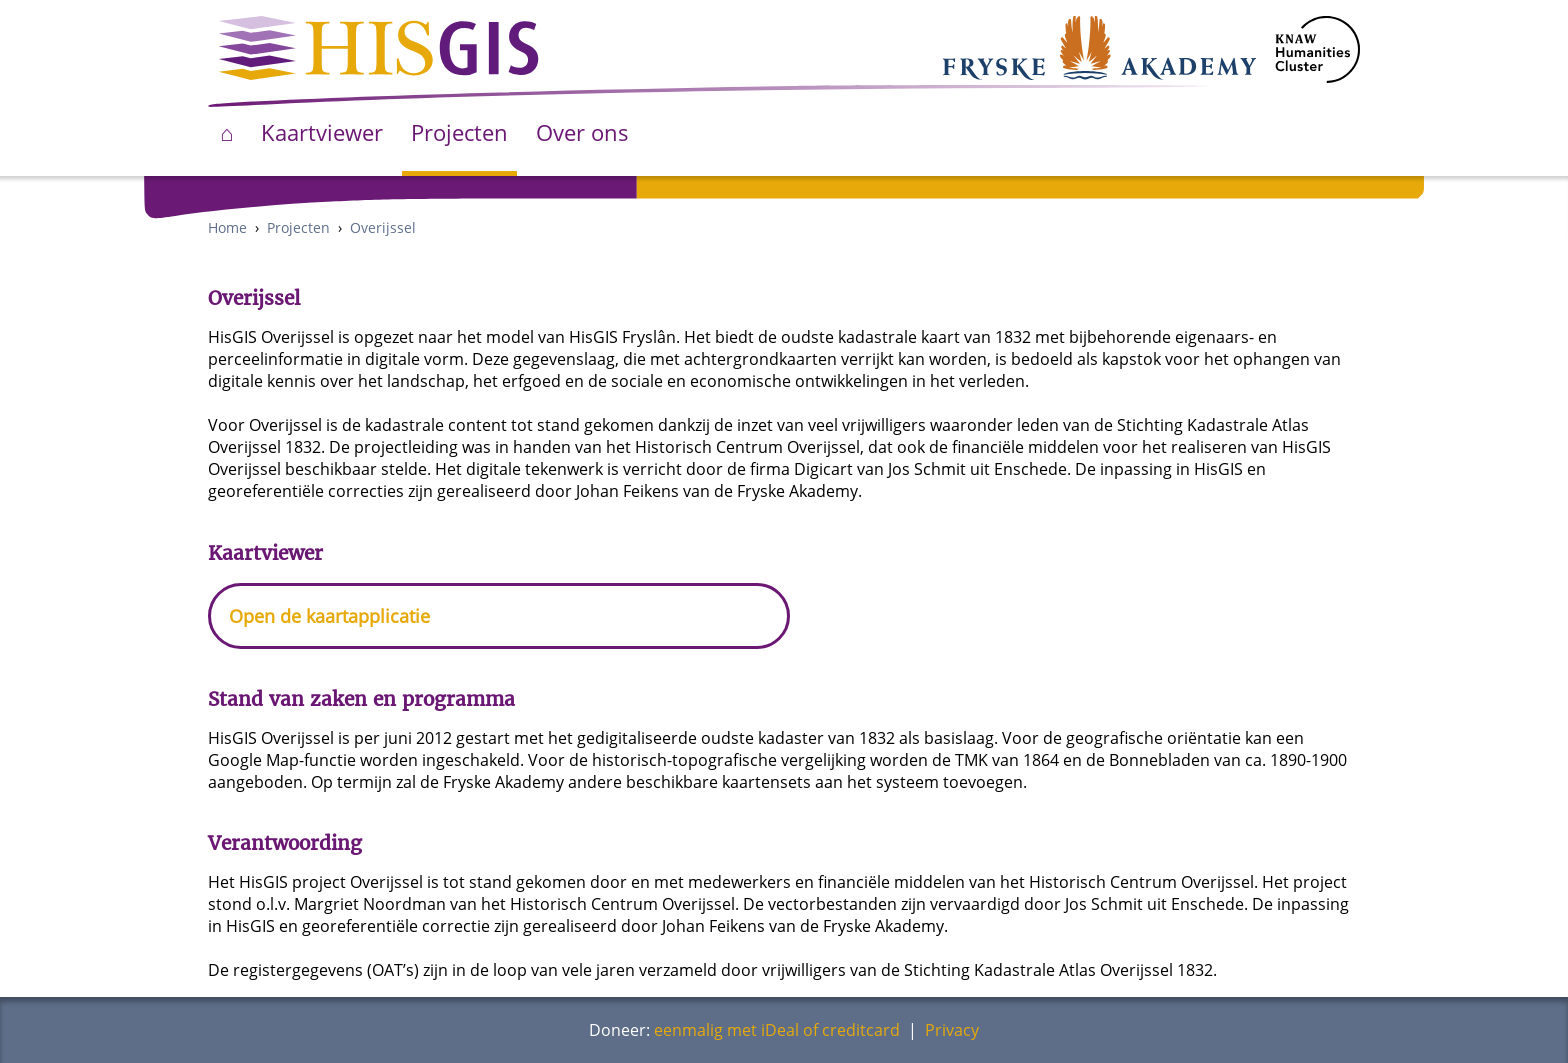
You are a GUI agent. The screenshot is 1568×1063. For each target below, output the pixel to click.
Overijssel (383, 227)
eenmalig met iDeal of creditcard (777, 1030)
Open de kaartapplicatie (329, 616)
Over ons (582, 132)
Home (227, 227)
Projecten (459, 132)
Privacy (952, 1030)
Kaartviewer (322, 132)
